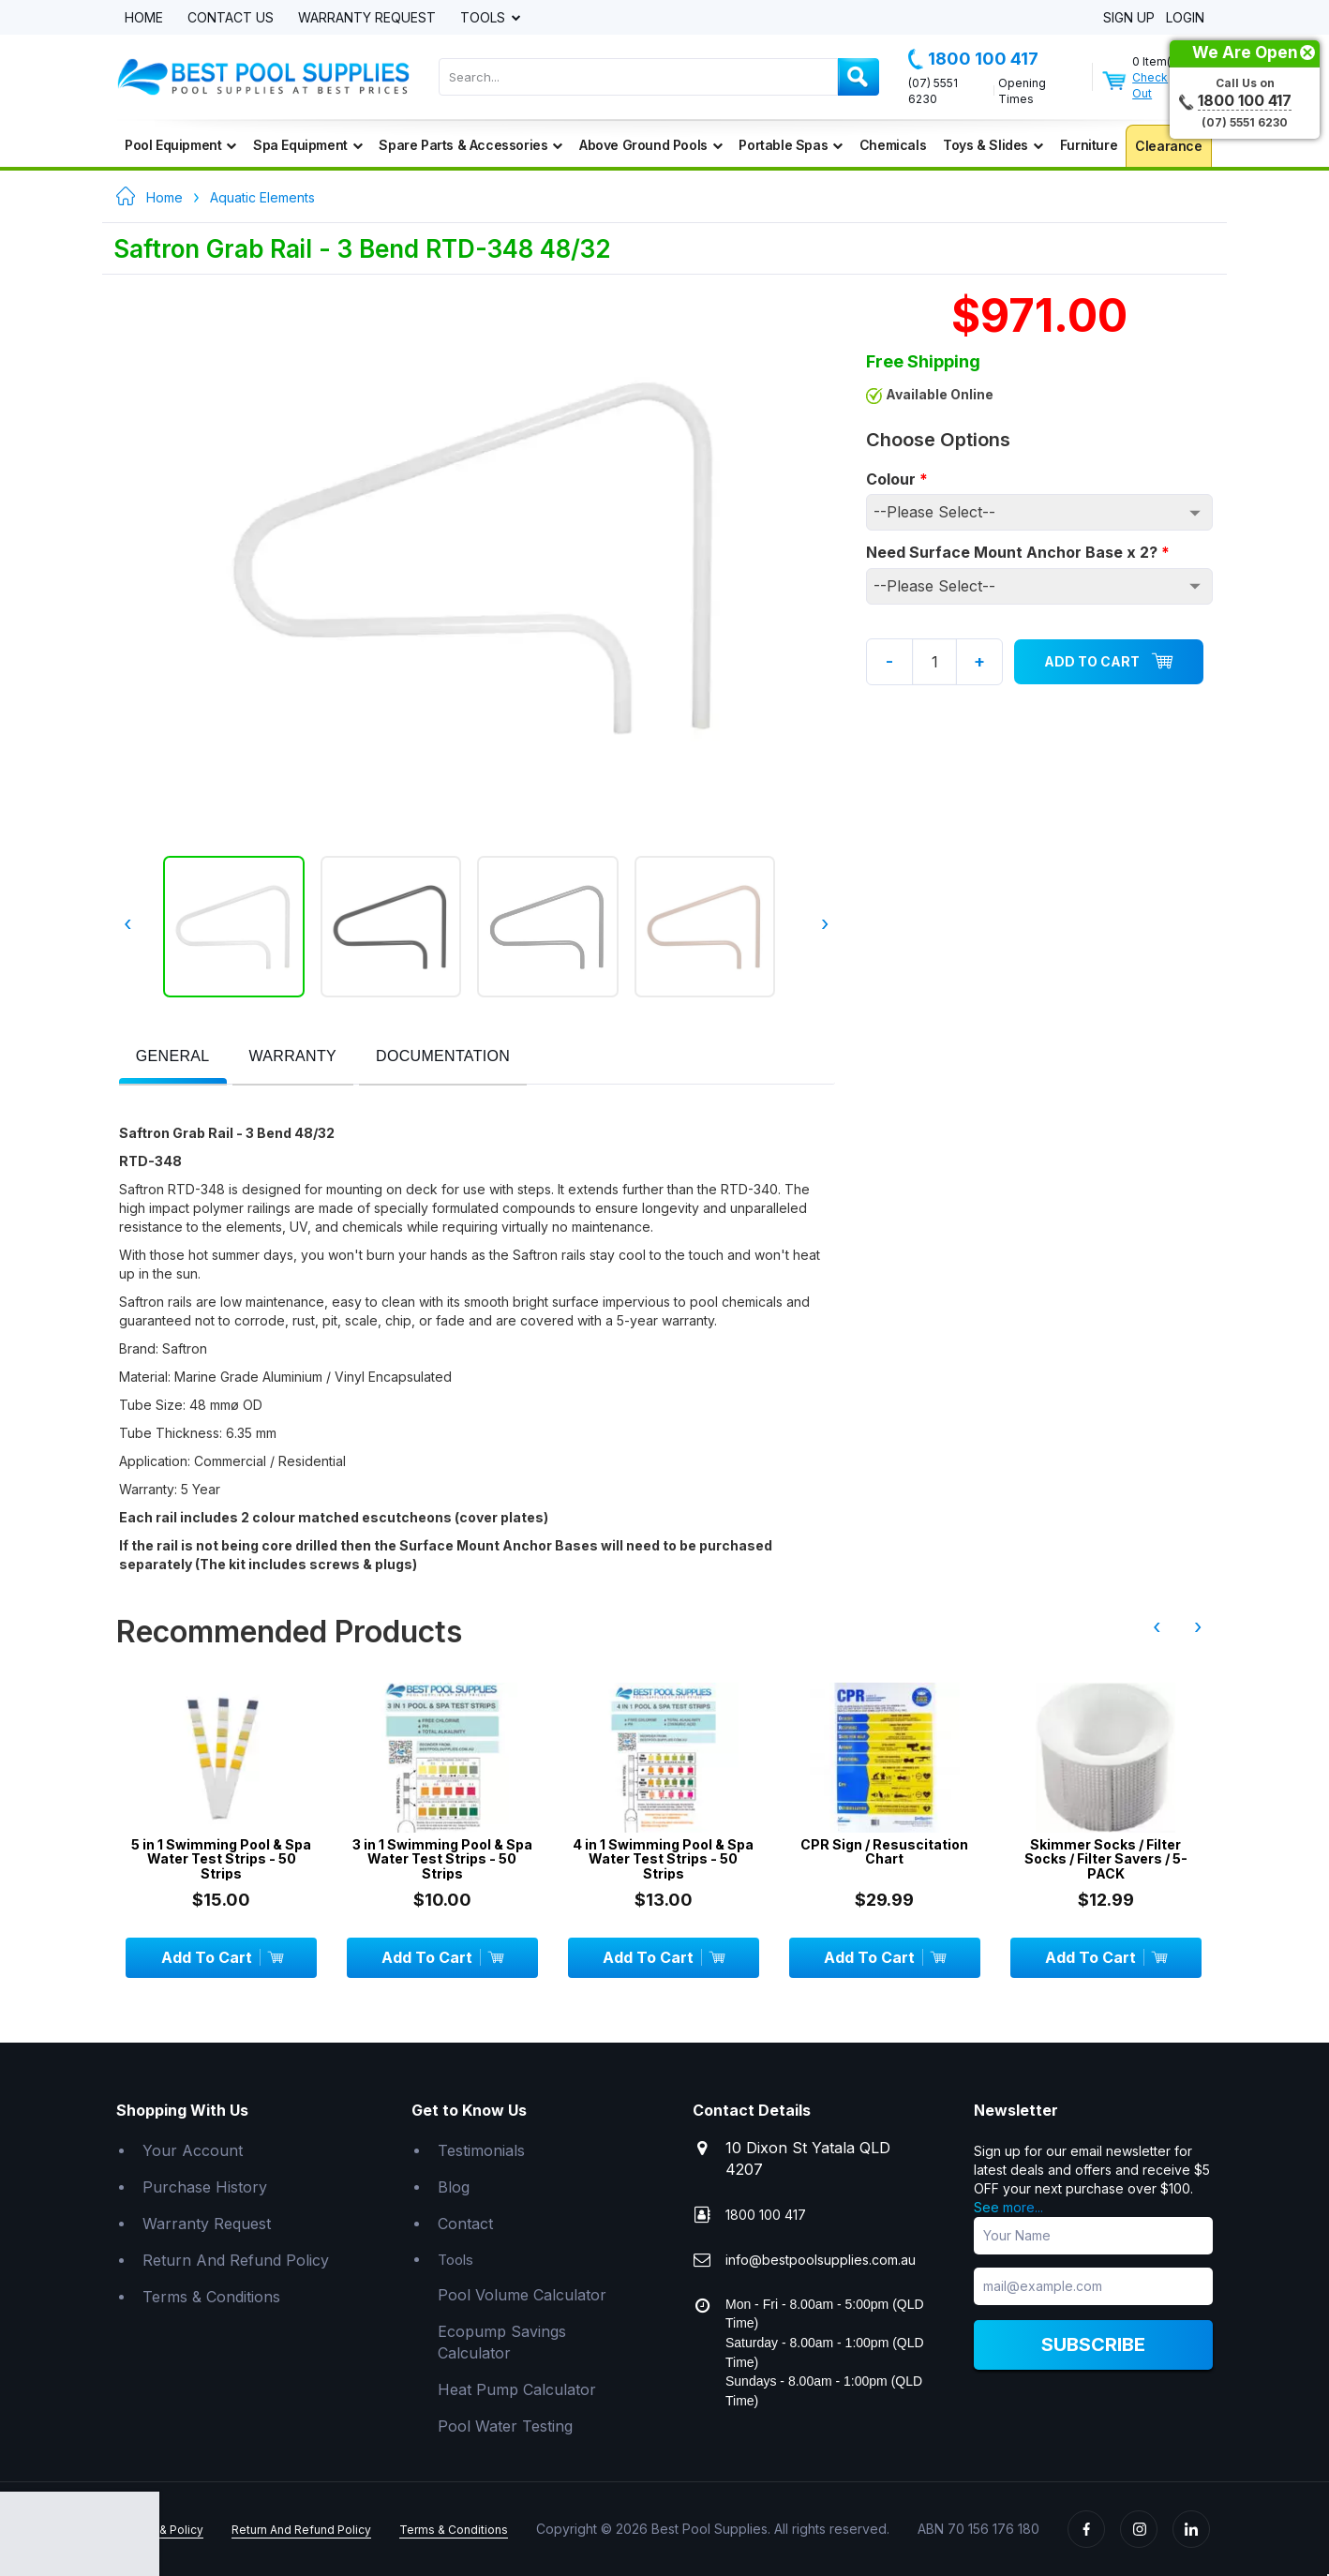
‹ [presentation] (131, 923)
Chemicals (892, 145)
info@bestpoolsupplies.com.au (820, 2260)
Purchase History (204, 2187)
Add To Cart (1108, 662)
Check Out (1150, 85)
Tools (484, 18)
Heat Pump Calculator (517, 2389)
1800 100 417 (973, 59)
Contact (465, 2223)
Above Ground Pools (650, 145)
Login (1185, 18)
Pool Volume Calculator (522, 2294)
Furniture (1088, 145)
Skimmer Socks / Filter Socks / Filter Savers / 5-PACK (1105, 1858)
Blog (454, 2187)
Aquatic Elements (262, 197)
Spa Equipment (307, 145)
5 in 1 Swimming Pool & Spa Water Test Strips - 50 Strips (221, 1858)
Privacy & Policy (159, 2530)
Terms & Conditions (211, 2296)
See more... (1008, 2207)
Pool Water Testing (505, 2426)
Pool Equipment (180, 145)
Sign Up (1129, 18)
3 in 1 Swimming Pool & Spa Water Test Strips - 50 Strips (442, 1858)
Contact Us (230, 18)
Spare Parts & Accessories (470, 145)
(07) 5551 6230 (933, 91)
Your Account (192, 2150)
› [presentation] (823, 923)
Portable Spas (790, 145)
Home (144, 18)
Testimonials (481, 2150)
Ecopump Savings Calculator (502, 2342)
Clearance (1168, 146)
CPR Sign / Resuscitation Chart (884, 1851)
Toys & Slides (992, 145)
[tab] (173, 1058)
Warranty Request (367, 18)
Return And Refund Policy (235, 2260)
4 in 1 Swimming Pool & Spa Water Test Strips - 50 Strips (663, 1858)
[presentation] (173, 1057)
